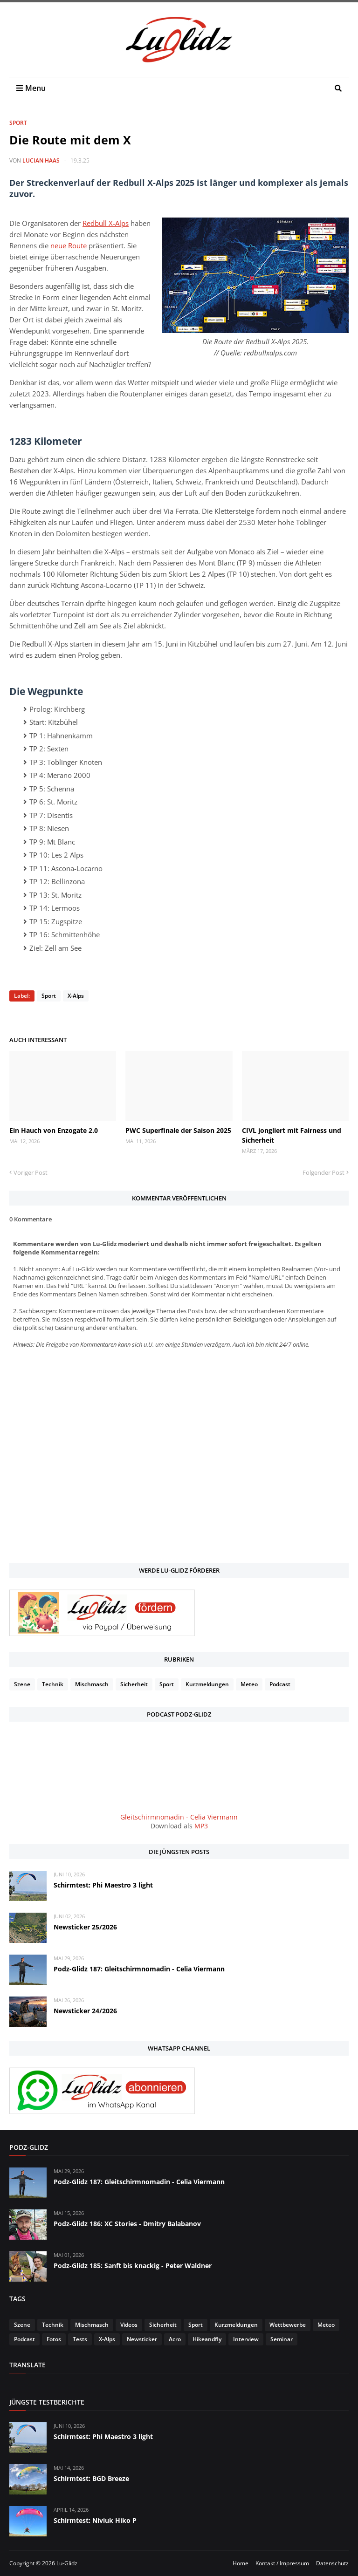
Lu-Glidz (66, 2563)
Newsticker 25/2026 (85, 1926)
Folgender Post (323, 1172)
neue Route (68, 245)
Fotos (54, 2339)
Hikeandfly (207, 2339)
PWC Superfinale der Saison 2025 (178, 1130)
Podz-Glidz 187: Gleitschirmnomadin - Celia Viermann (139, 1968)
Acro (175, 2339)
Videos (129, 2325)
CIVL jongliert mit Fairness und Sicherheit (291, 1135)
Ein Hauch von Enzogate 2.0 (53, 1130)
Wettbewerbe (287, 2325)
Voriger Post (31, 1172)
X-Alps (76, 996)
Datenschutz (332, 2563)
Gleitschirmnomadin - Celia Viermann (179, 1817)
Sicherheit (134, 1684)
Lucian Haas (41, 160)
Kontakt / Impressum (282, 2563)
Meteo (249, 1684)
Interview (246, 2339)
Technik (52, 1684)
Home (240, 2563)
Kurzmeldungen (207, 1684)
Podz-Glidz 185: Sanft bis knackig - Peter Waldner (133, 2265)
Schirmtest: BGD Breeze (91, 2478)
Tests (80, 2339)
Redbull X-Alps (106, 223)
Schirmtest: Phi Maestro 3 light (103, 1885)
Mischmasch (92, 1684)
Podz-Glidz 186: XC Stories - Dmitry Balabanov (127, 2223)
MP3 (201, 1825)
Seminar (281, 2339)
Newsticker (142, 2339)
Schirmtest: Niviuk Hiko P (95, 2520)
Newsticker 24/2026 (85, 2010)
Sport (18, 123)
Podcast (279, 1684)
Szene (22, 1684)
